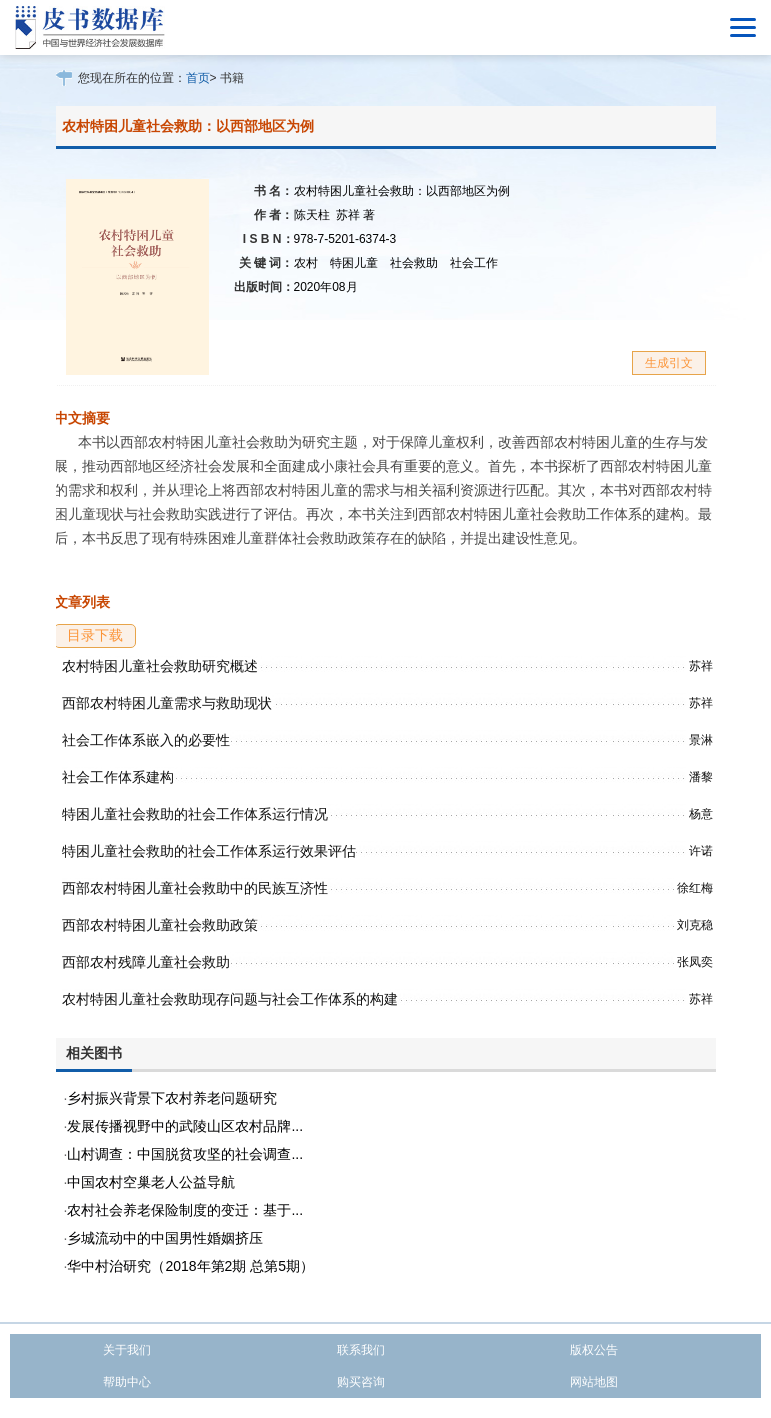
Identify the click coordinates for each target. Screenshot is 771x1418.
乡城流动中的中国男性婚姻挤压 (165, 1238)
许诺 (701, 851)
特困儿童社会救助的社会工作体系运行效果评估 (209, 851)
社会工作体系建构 (118, 777)
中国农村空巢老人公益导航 (151, 1182)
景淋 (701, 740)
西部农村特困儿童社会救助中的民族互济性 (195, 888)
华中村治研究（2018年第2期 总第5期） (190, 1266)
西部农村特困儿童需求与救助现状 (167, 703)
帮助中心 (127, 1382)
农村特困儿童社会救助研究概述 (160, 666)
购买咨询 (361, 1382)
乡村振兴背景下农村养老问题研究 (172, 1098)
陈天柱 (312, 215)
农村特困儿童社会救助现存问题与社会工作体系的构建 (230, 999)
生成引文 (669, 363)
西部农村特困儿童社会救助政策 (160, 925)
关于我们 (127, 1350)
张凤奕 (695, 962)
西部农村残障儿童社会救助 (146, 962)
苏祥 (355, 215)
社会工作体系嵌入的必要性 (146, 740)
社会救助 (414, 263)
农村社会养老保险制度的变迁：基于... (185, 1210)
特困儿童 (354, 263)
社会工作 (474, 263)
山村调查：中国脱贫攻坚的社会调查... (185, 1154)
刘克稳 (695, 925)
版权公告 (594, 1350)
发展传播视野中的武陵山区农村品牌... (185, 1126)
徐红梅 (695, 888)
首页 (198, 78)
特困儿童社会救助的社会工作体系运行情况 (195, 814)
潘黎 (701, 777)
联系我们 (361, 1350)
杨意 (701, 814)
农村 (306, 263)
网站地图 (594, 1382)
